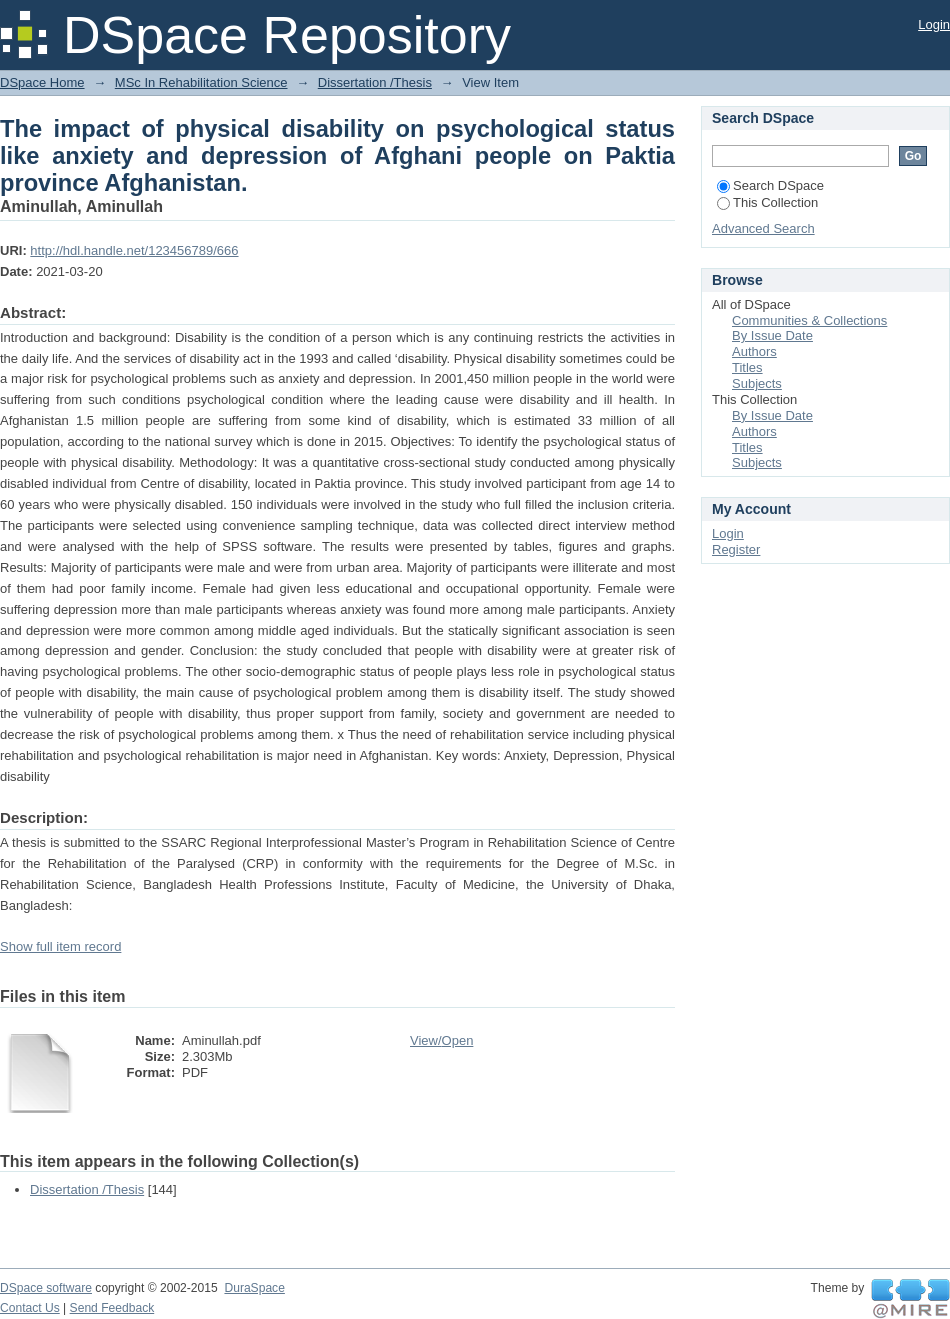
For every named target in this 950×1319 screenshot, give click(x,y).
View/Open (441, 1040)
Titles (747, 367)
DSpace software (46, 1288)
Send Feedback (112, 1308)
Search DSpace (770, 185)
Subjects (757, 383)
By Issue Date (772, 335)
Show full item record (60, 946)
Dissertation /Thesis (375, 82)
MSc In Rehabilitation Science (201, 82)
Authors (754, 351)
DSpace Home (42, 82)
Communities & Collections (809, 320)
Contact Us (30, 1308)
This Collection (767, 202)
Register (736, 549)
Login (934, 24)
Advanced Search (763, 228)
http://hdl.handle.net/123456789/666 (134, 250)
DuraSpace (254, 1288)
